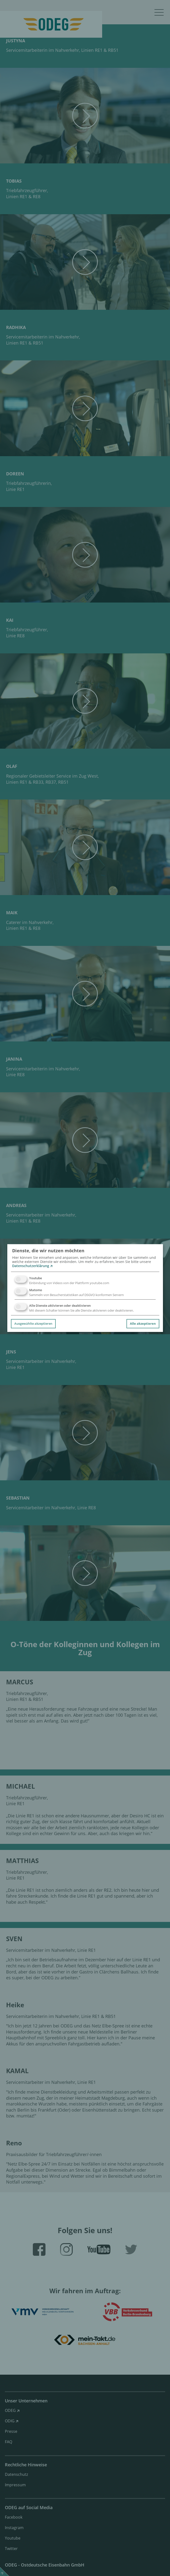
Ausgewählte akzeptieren (33, 1323)
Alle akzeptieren (143, 1323)
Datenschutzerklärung (30, 1266)
